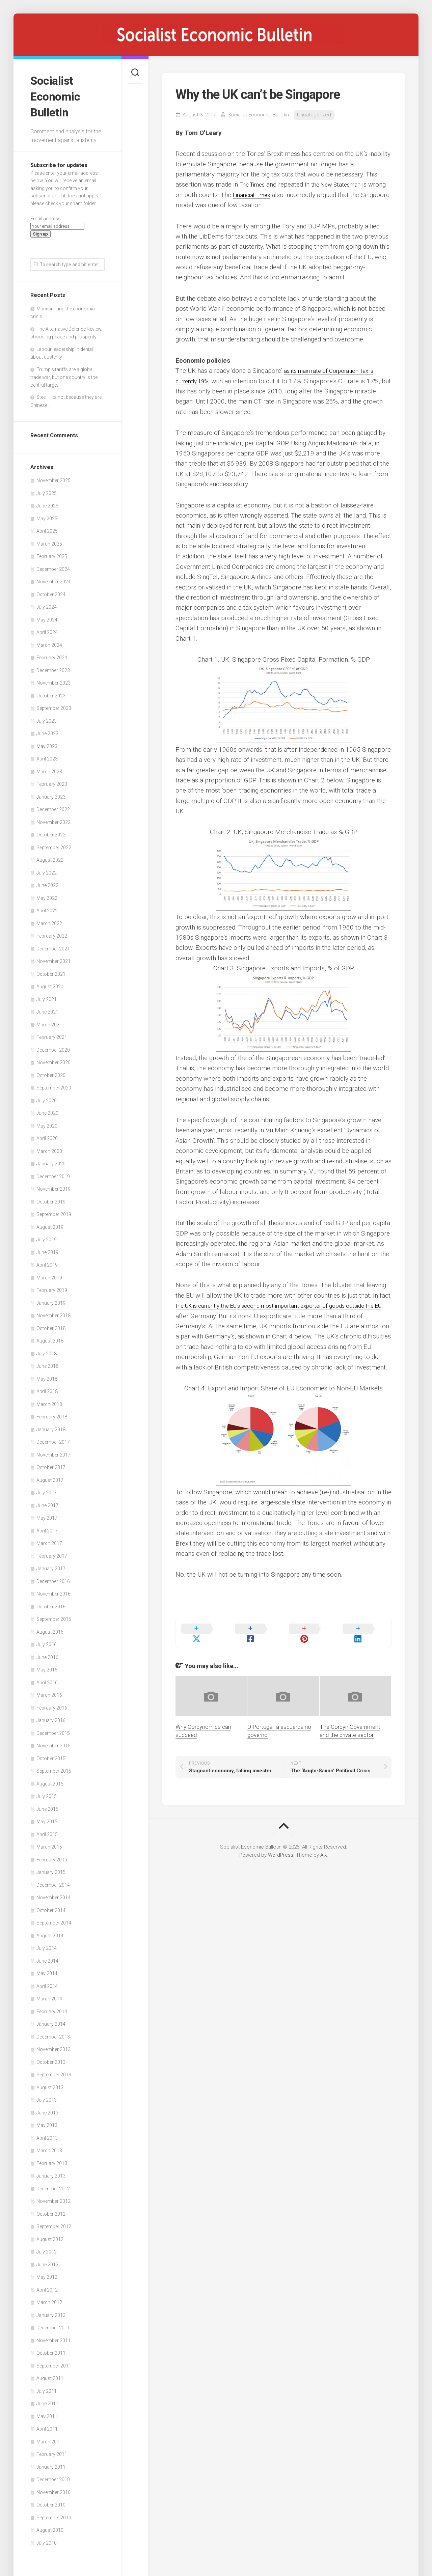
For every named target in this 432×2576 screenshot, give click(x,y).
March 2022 (49, 919)
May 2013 (46, 2121)
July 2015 (46, 1792)
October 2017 (50, 1463)
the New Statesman (343, 184)
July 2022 (46, 868)
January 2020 (50, 1160)
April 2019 (47, 1261)
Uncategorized (314, 115)
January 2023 (50, 793)
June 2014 (47, 1957)
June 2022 (47, 881)
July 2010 (46, 2539)
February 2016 (51, 1704)
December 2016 (53, 1577)
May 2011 (46, 2412)
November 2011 (53, 2336)
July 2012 (46, 2248)
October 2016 (50, 1602)
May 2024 (46, 615)
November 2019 (53, 1185)
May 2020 (46, 1122)
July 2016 (46, 1640)
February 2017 (51, 1552)
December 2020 (53, 1046)
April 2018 (47, 1387)
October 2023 (50, 691)
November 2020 (53, 1058)
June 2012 (47, 2260)
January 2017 (50, 1565)
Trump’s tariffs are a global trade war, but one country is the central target (64, 373)
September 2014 (53, 1919)
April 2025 (47, 527)
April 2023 (47, 755)
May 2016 (46, 1666)
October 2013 (50, 2058)
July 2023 (46, 717)
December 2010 (53, 2475)
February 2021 (51, 1033)
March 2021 (49, 1020)
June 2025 (47, 502)
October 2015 (50, 1754)
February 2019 (51, 1286)
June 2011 (47, 2400)
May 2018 (46, 1375)
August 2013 (49, 2083)
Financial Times (274, 195)
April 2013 (47, 2134)
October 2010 (50, 2501)
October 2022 (50, 831)
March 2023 (49, 767)
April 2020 (47, 1134)
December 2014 (53, 1881)
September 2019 (53, 1210)
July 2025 (46, 489)
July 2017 (46, 1489)
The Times (254, 184)
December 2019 (53, 1172)
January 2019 (50, 1299)
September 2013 (53, 2071)
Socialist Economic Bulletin (56, 94)
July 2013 (46, 2096)
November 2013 (53, 2045)
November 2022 (53, 818)
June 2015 (47, 1805)
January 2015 (50, 1868)
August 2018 (49, 1337)
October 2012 (50, 2210)
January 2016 (50, 1716)
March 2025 (49, 540)
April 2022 (47, 907)
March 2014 (49, 1995)
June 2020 (47, 1109)
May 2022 (46, 894)
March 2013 (49, 2147)
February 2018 (51, 1413)
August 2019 (49, 1223)
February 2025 (51, 552)
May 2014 (46, 1969)
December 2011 (53, 2324)
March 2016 (49, 1691)
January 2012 (50, 2311)
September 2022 (53, 843)
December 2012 (53, 2184)
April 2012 (47, 2286)
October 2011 (50, 2349)
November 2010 (53, 2488)
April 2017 (47, 1526)
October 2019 (50, 1197)
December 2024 (53, 565)
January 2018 (50, 1425)
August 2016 (49, 1628)
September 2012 (53, 2222)
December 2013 (53, 2032)
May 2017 (46, 1514)
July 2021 (46, 995)
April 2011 (47, 2425)
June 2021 (47, 1008)
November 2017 (53, 1450)
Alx (323, 1847)
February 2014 (51, 2007)
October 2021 (50, 970)
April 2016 (47, 1678)
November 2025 (53, 476)
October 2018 (50, 1324)
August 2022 (49, 856)
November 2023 (53, 679)
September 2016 (53, 1615)
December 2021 (53, 944)
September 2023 (53, 704)
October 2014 (50, 1906)
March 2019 (49, 1273)
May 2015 (46, 1818)
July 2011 (46, 2387)
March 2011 (49, 2437)
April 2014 (47, 1982)
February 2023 (51, 780)
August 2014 (49, 1931)
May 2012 (46, 2273)
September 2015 (53, 1767)
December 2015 (53, 1729)
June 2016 (47, 1653)
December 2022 (53, 805)
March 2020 (49, 1147)
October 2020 (50, 1071)
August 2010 (49, 2526)
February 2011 (51, 2450)
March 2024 (49, 641)
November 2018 (53, 1311)
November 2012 (53, 2197)
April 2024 (47, 628)
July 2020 (46, 1096)
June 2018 (47, 1362)
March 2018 (49, 1400)
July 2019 (46, 1236)
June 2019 (47, 1248)
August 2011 (49, 2374)
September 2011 (53, 2361)
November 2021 (53, 957)
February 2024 (51, 654)
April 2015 (47, 1830)
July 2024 (46, 603)
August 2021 (49, 983)
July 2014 (46, 1944)
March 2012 (49, 2298)
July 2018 (46, 1349)
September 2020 (53, 1084)
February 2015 (51, 1855)
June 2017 (47, 1501)
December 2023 (53, 666)
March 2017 (49, 1539)
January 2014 (50, 2020)
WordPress (280, 1847)
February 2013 (51, 2159)
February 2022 (51, 932)
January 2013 (50, 2172)
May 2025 (46, 514)
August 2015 (49, 1779)
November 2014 (53, 1893)
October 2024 (50, 590)
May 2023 (46, 742)
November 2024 (53, 578)
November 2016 (53, 1590)
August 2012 (49, 2235)
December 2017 (53, 1438)
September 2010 (53, 2513)
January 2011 (50, 2463)
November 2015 (53, 1742)
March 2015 (49, 1843)
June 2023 (47, 729)
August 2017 (49, 1476)
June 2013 (47, 2108)
